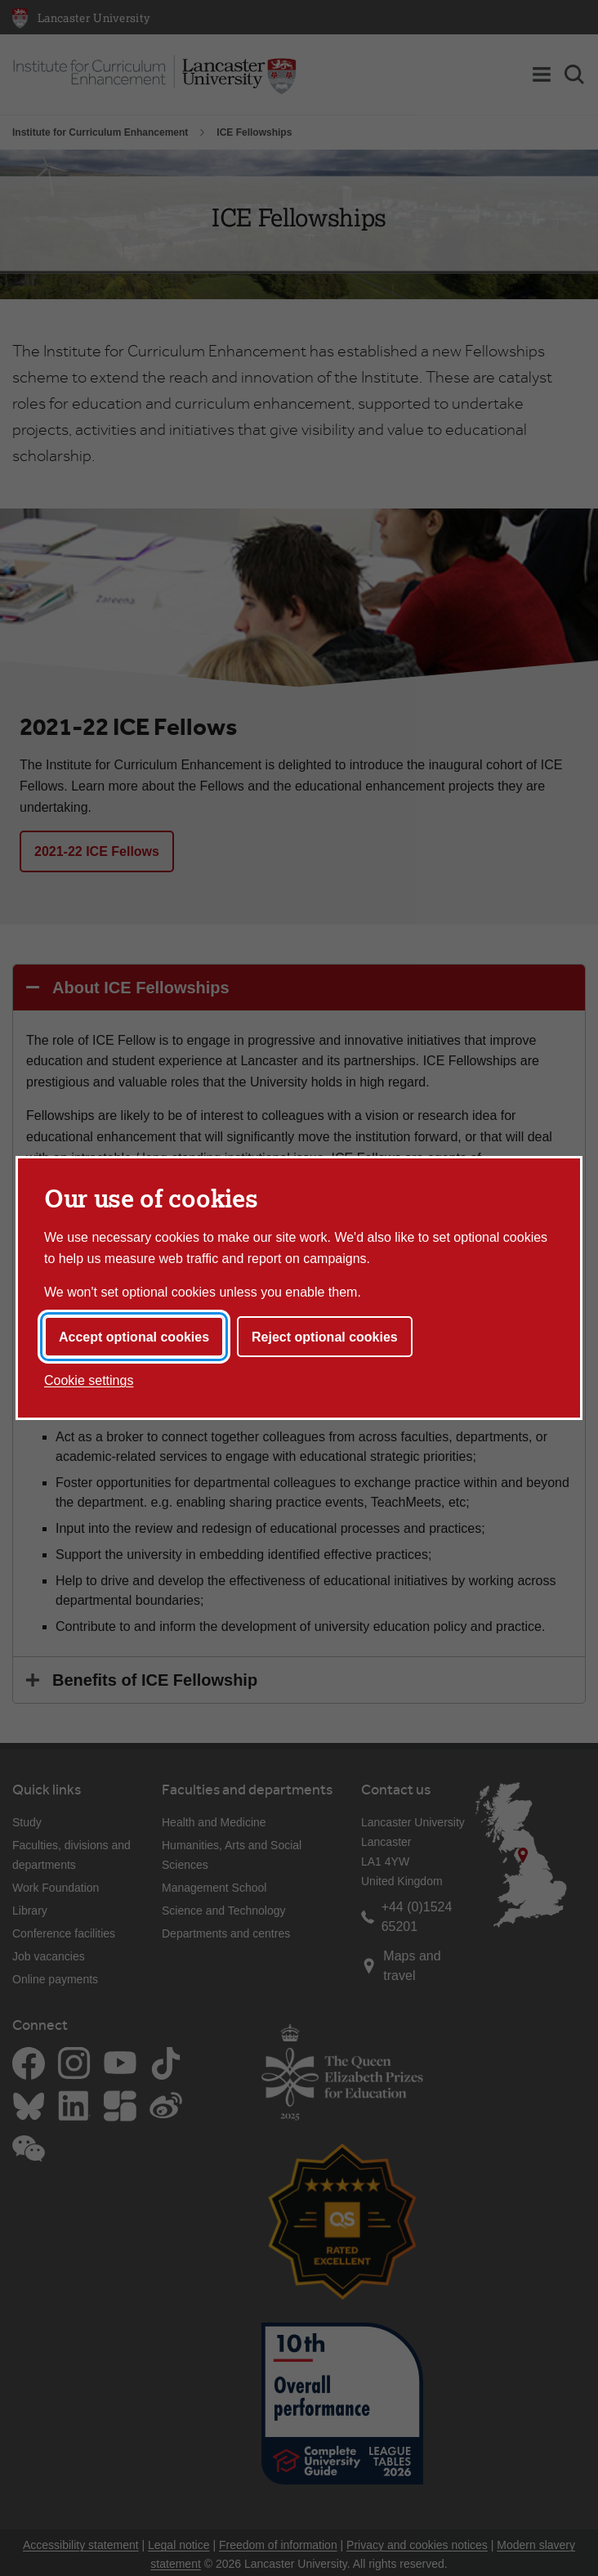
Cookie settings (88, 1380)
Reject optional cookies (325, 1337)
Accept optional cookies (134, 1337)
